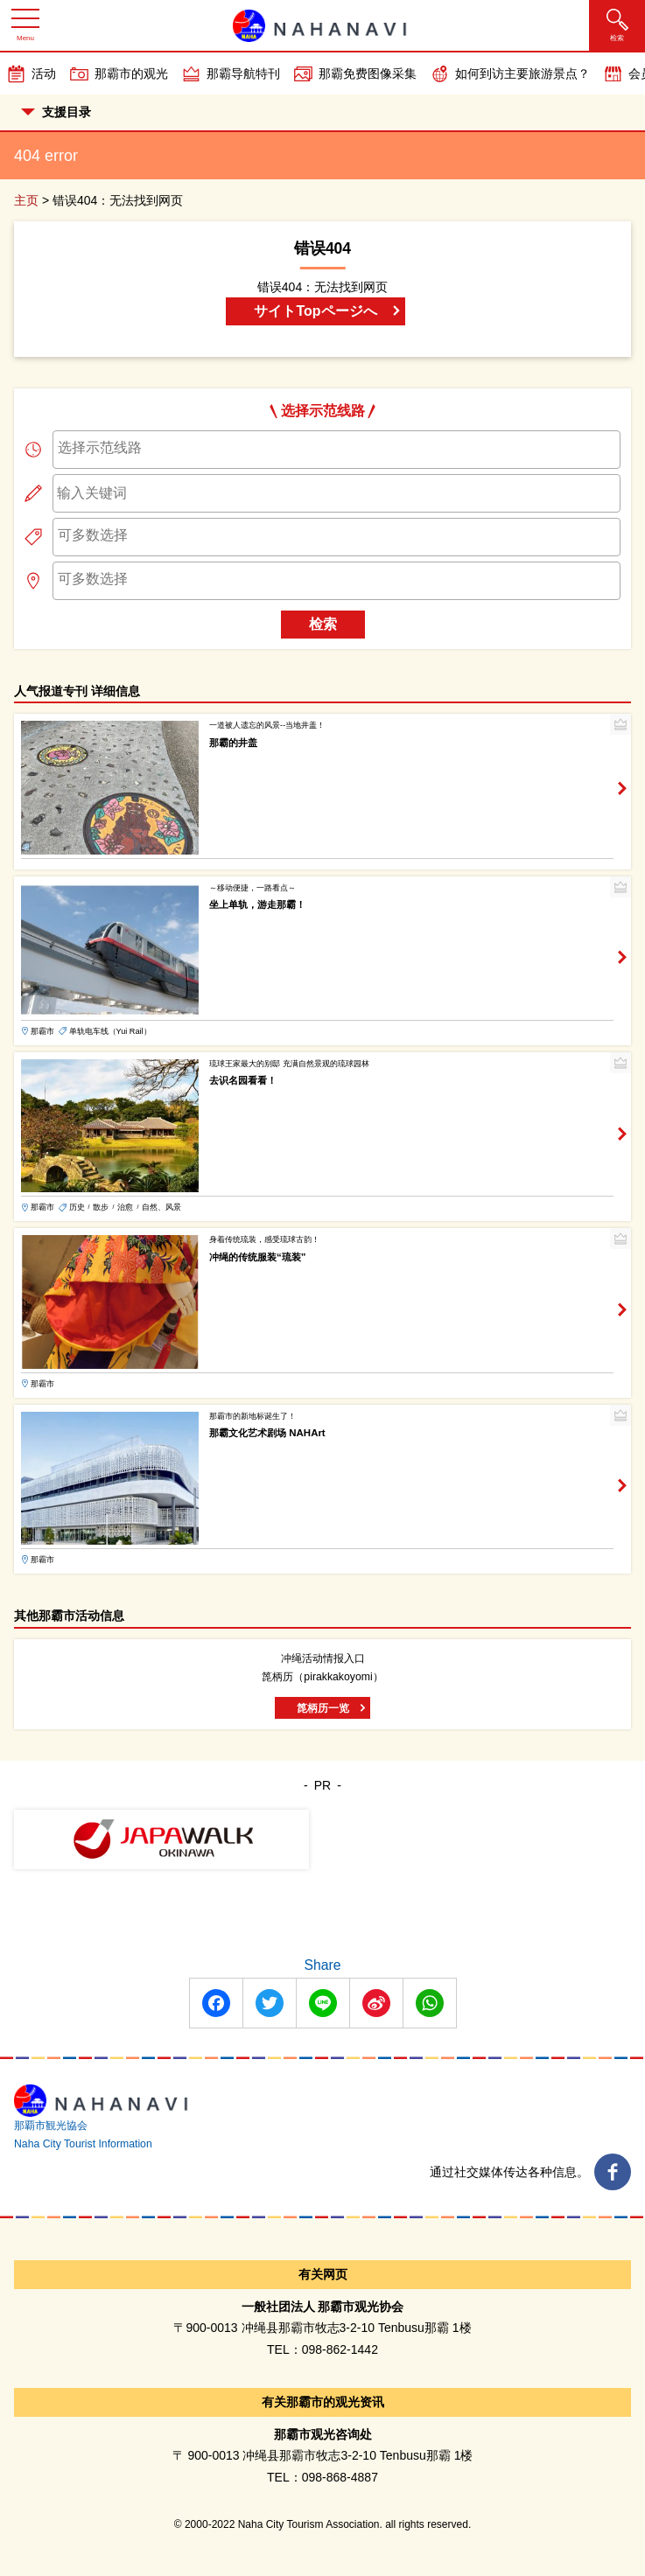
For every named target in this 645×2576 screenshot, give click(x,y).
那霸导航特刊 (243, 73)
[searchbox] (336, 448)
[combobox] (336, 449)
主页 (26, 200)
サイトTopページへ (315, 311)
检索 (323, 624)
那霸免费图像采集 (368, 73)
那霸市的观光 (131, 73)
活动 (44, 73)
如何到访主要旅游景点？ (522, 73)
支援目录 (56, 112)
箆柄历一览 (323, 1708)
